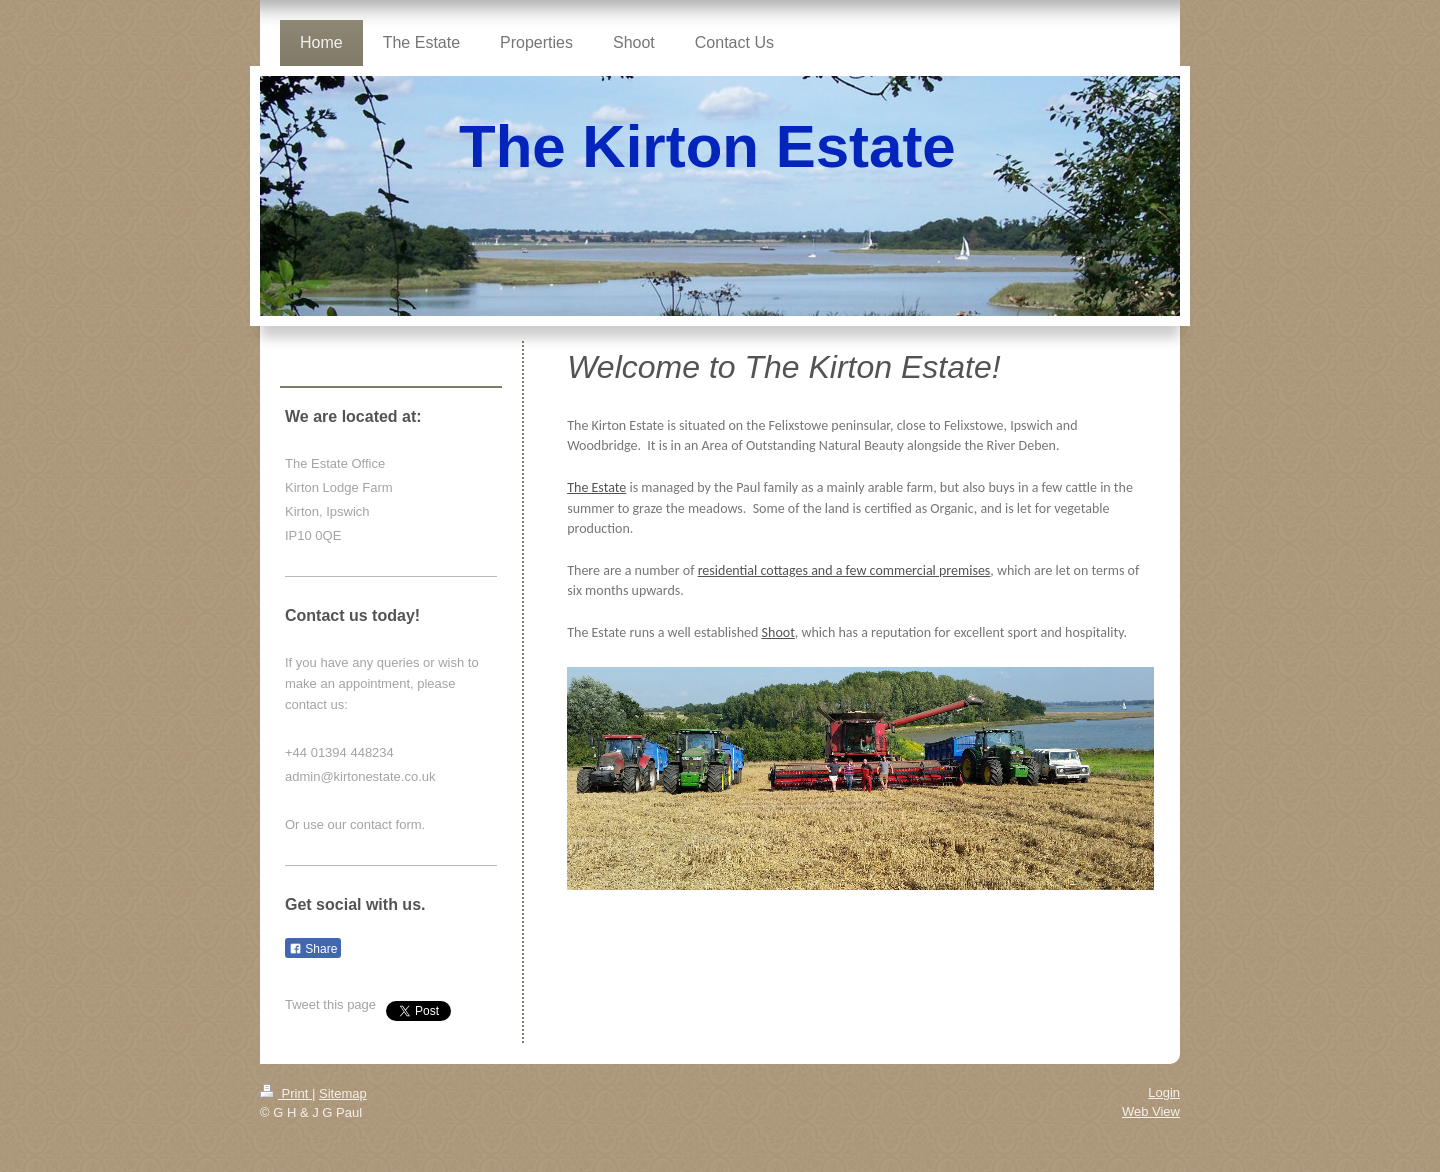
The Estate (596, 487)
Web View (1151, 1111)
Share (313, 949)
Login (1164, 1092)
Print (286, 1093)
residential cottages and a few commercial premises (844, 570)
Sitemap (343, 1093)
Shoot (778, 632)
